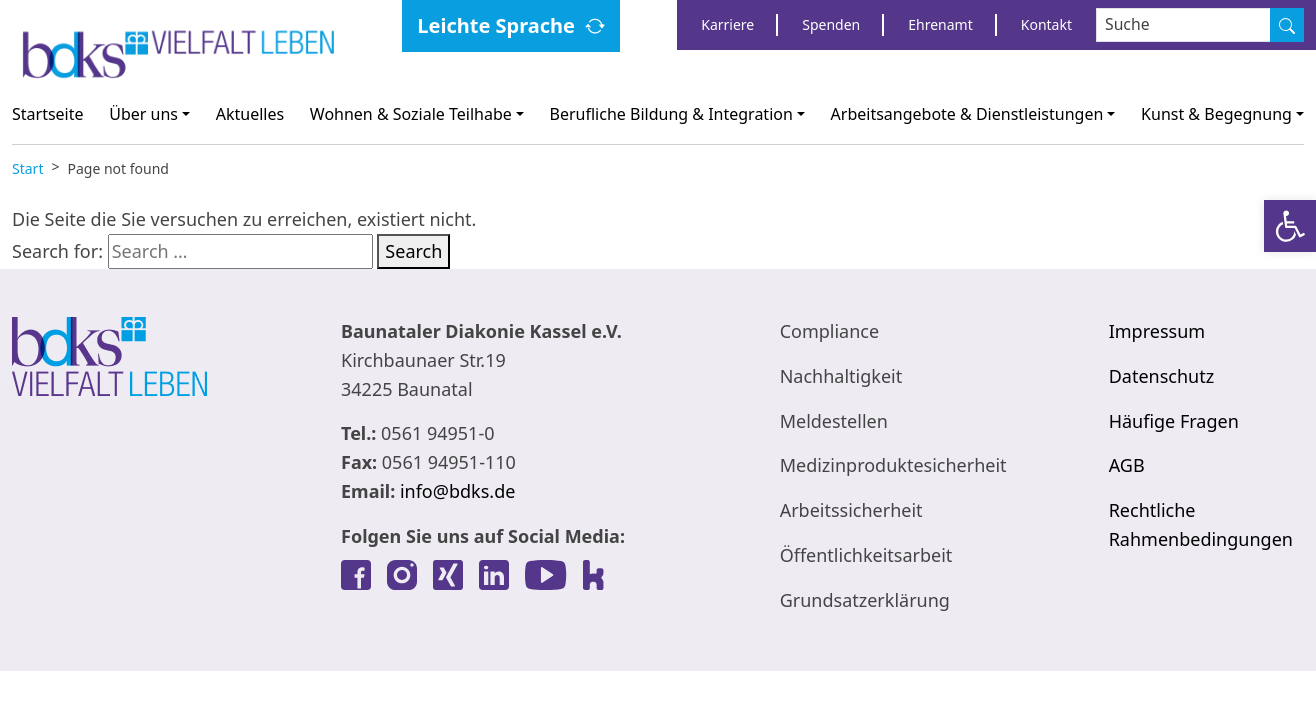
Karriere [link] (727, 24)
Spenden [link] (831, 24)
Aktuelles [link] (250, 114)
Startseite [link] (48, 114)
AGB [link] (1127, 465)
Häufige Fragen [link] (1174, 421)
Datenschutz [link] (1161, 376)
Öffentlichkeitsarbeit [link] (866, 555)
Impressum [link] (1157, 331)
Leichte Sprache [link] (496, 25)
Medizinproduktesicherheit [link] (893, 465)
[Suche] (1287, 25)
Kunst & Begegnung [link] (1216, 114)
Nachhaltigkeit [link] (841, 376)
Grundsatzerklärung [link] (865, 600)
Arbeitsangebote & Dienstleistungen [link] (967, 114)
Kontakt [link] (1046, 24)
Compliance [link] (829, 331)
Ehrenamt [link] (940, 24)
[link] (1290, 226)
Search (413, 251)
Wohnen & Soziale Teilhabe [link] (411, 114)
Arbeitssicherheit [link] (851, 510)
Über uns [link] (143, 114)
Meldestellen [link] (834, 421)
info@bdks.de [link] (457, 491)
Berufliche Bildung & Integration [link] (671, 114)
